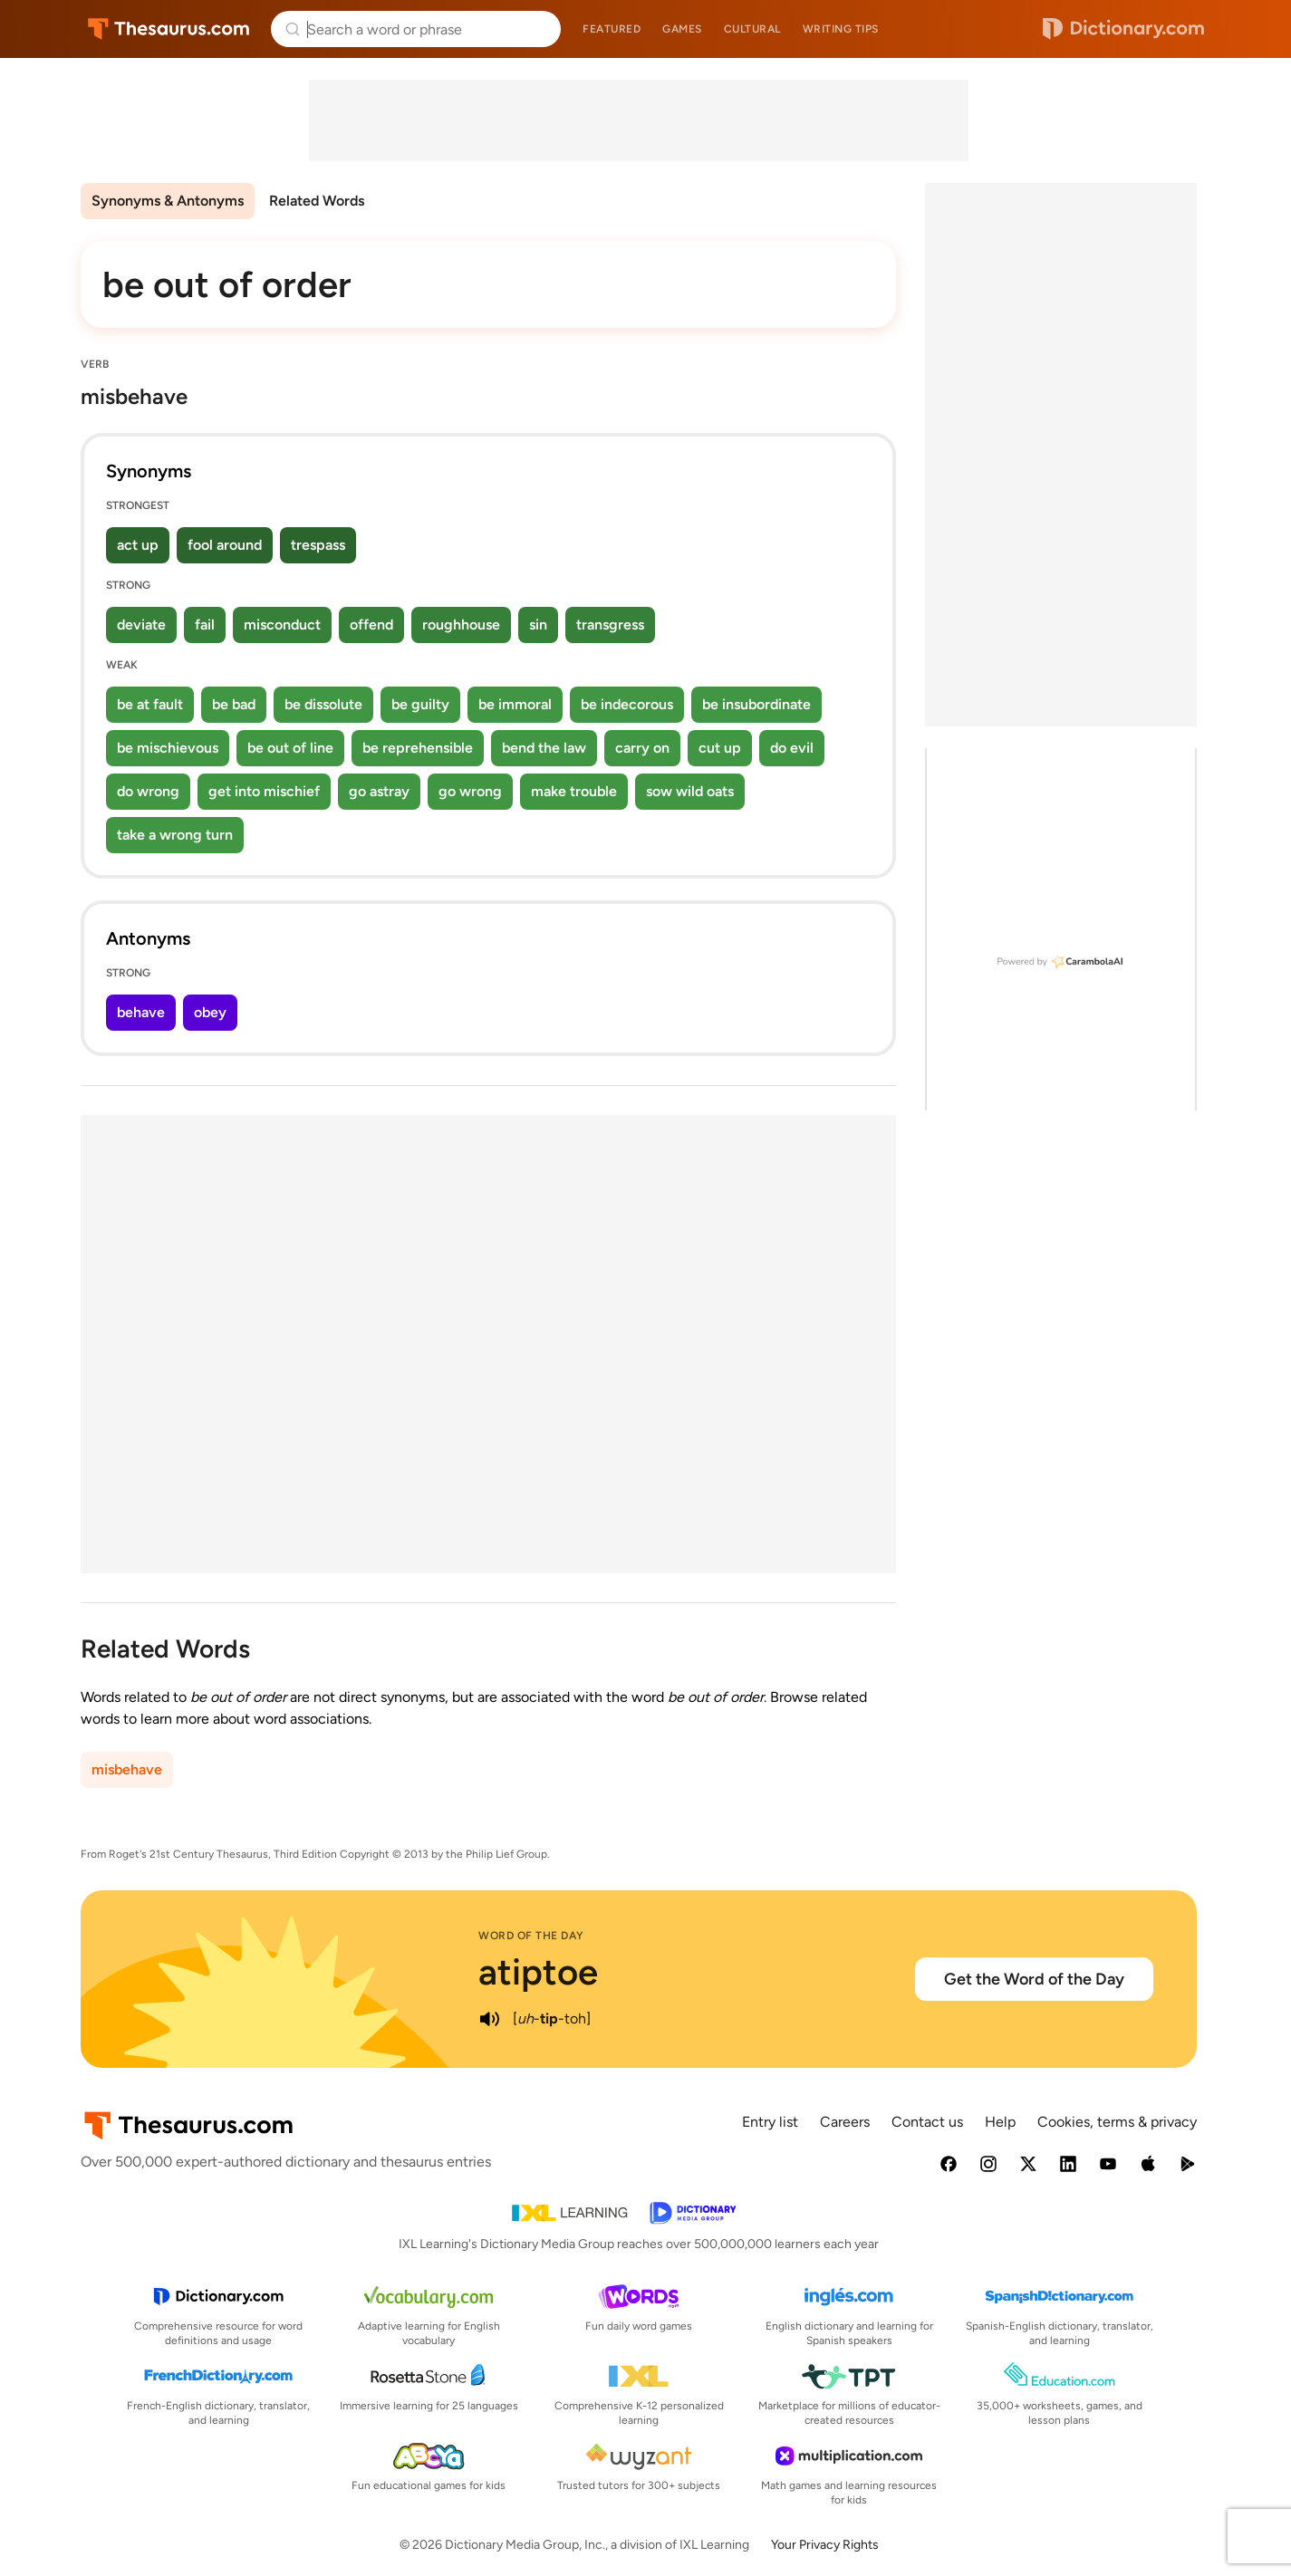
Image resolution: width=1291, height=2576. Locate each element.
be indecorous (627, 704)
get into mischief (264, 791)
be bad (233, 704)
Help (1000, 2121)
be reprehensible (417, 747)
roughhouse (461, 624)
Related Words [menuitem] (316, 200)
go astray (379, 791)
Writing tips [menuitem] (841, 29)
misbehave (127, 1769)
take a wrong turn (175, 834)
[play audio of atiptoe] (489, 2019)
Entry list (770, 2121)
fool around (225, 544)
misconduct (282, 624)
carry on (642, 747)
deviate (141, 624)
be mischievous (167, 747)
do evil (792, 747)
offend (371, 624)
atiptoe (538, 1972)
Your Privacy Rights (825, 2544)
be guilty (420, 704)
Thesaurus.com (169, 29)
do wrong (148, 791)
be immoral (515, 704)
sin (538, 624)
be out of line (290, 747)
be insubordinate (756, 704)
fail (205, 624)
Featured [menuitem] (612, 29)
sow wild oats (690, 791)
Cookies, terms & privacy (1117, 2121)
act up (138, 544)
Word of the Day (531, 1935)
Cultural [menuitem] (752, 29)
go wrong (470, 791)
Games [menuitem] (682, 29)
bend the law (544, 747)
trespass (318, 544)
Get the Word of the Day (1034, 1979)
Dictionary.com (1123, 29)
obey (210, 1012)
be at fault (150, 704)
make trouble (574, 791)
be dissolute (323, 704)
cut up (719, 747)
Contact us (927, 2121)
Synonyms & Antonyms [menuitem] (168, 200)
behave (141, 1012)
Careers (845, 2121)
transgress (610, 624)
